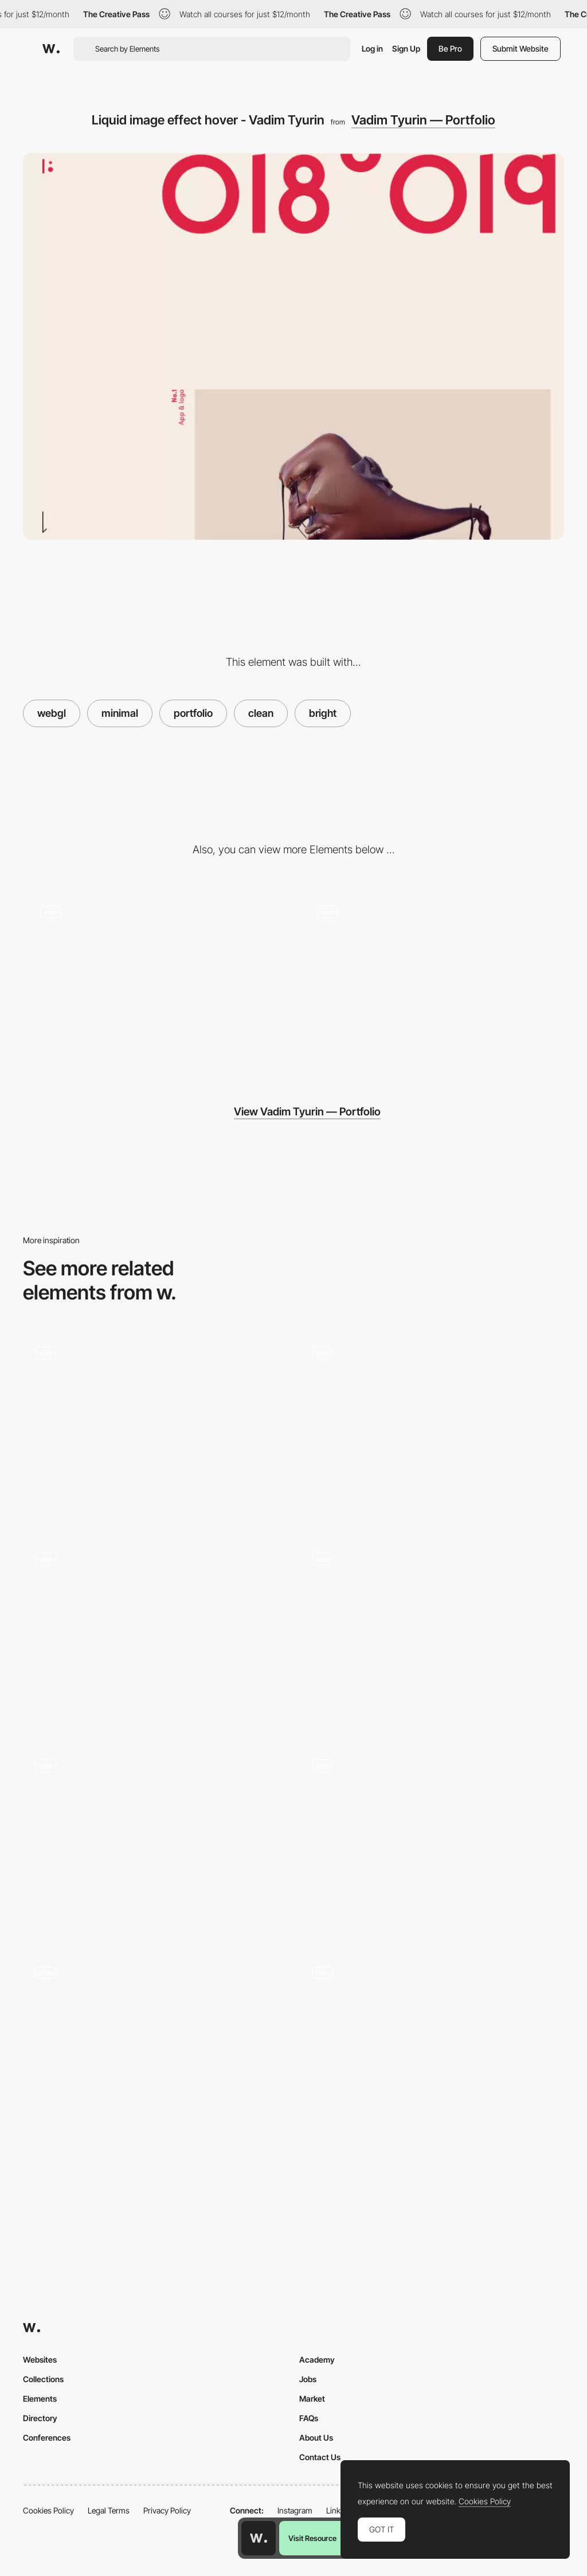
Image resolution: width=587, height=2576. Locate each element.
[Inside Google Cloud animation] (155, 1428)
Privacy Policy (167, 2510)
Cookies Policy (48, 2510)
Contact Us (320, 2457)
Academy (317, 2359)
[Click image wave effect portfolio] (431, 2047)
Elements (40, 2398)
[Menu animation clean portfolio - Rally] (155, 1635)
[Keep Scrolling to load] (155, 2047)
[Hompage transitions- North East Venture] (431, 1841)
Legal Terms (109, 2510)
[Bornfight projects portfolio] (431, 1428)
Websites (40, 2359)
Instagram (294, 2510)
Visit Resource (312, 2538)
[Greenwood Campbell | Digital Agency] (155, 1841)
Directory (40, 2418)
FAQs (308, 2418)
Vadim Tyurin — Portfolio (423, 120)
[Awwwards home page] (258, 2538)
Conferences (47, 2437)
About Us (316, 2437)
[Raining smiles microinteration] (431, 1635)
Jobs (307, 2379)
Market (312, 2398)
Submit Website (520, 48)
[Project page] (155, 982)
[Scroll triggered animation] (431, 982)
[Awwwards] (51, 48)
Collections (43, 2379)
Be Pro (450, 48)
